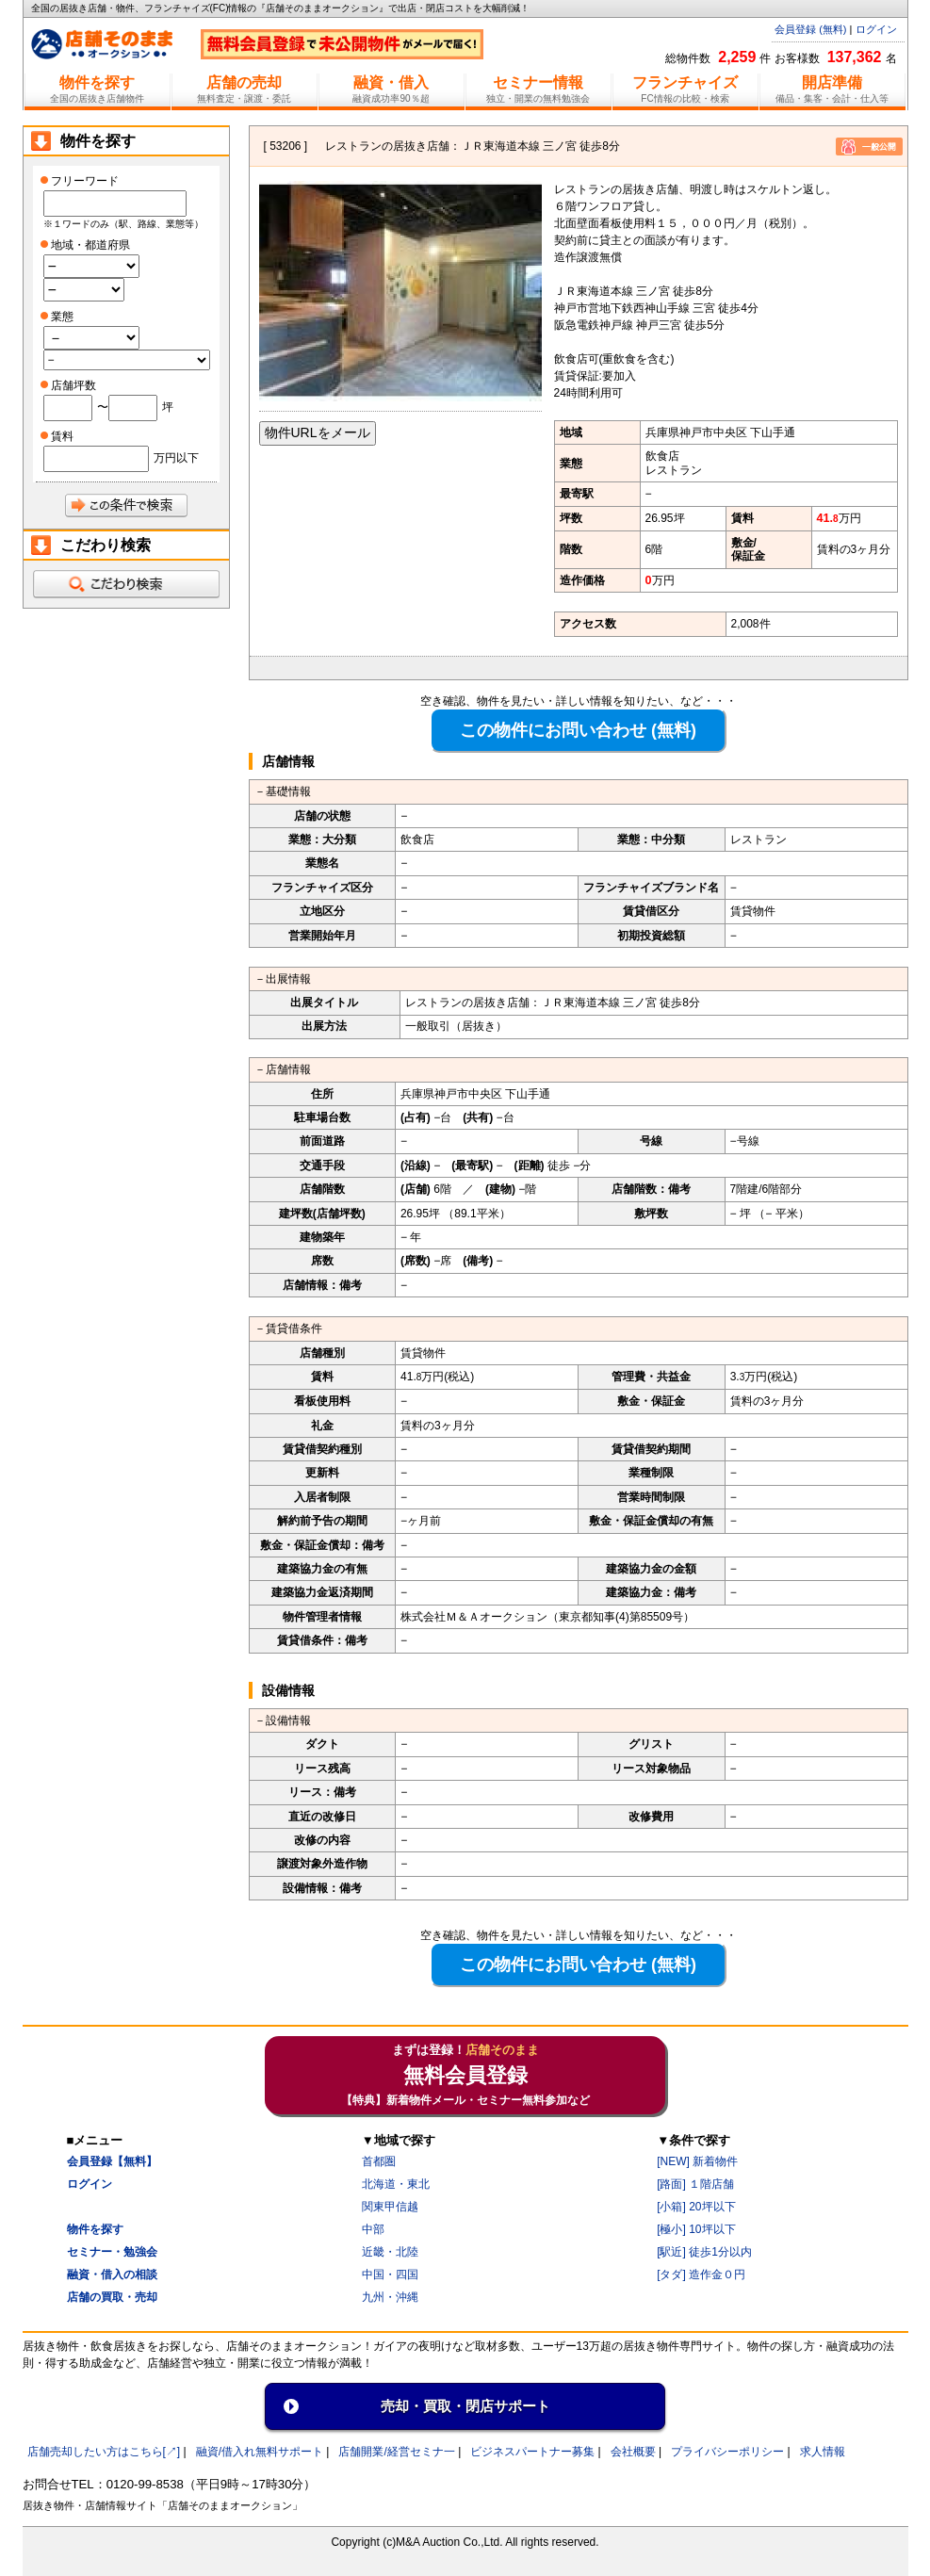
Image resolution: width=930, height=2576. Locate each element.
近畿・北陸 (390, 2251)
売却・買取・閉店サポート (465, 2406)
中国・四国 (390, 2274)
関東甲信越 (390, 2206)
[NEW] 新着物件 (697, 2161)
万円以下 (176, 458)
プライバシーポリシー (727, 2451)
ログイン (876, 29)
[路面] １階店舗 (695, 2184)
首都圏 (379, 2161)
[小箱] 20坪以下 (696, 2206)
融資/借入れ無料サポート (259, 2451)
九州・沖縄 (390, 2297)
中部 (373, 2229)
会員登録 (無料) (810, 29)
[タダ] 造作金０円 (701, 2274)
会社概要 (633, 2451)
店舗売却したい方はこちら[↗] (104, 2451)
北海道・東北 (396, 2184)
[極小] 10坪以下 (696, 2229)
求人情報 (822, 2451)
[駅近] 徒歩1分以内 (704, 2251)
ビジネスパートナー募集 (532, 2451)
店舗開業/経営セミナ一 (396, 2451)
